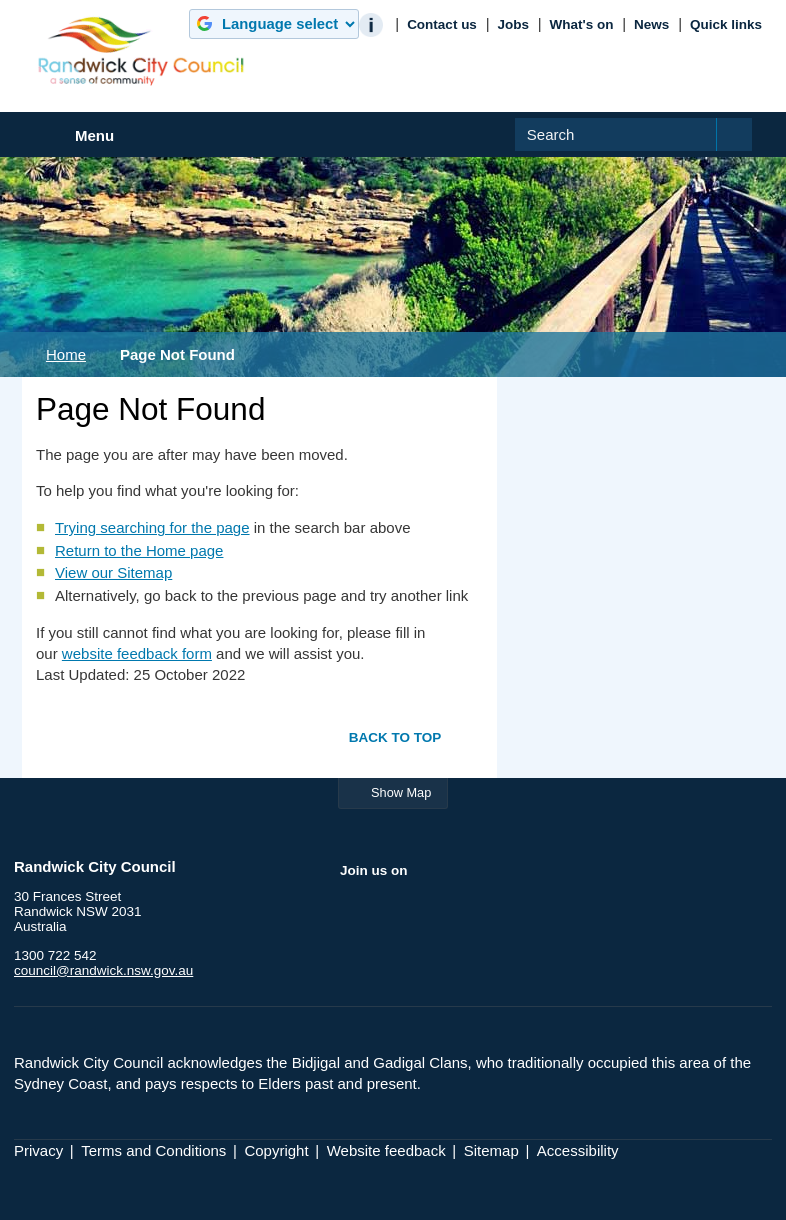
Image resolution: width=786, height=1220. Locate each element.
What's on (582, 24)
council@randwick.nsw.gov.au (103, 970)
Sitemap (491, 1150)
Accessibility (578, 1150)
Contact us (442, 24)
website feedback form (137, 653)
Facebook (356, 913)
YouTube (434, 913)
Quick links (726, 24)
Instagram (473, 913)
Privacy (38, 1150)
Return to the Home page (139, 550)
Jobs (513, 24)
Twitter (395, 913)
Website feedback (386, 1150)
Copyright (276, 1150)
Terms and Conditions (153, 1150)
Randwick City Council (141, 51)
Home (66, 354)
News (651, 24)
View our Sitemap (113, 572)
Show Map (401, 792)
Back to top (395, 736)
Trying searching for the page (152, 527)
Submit (746, 150)
